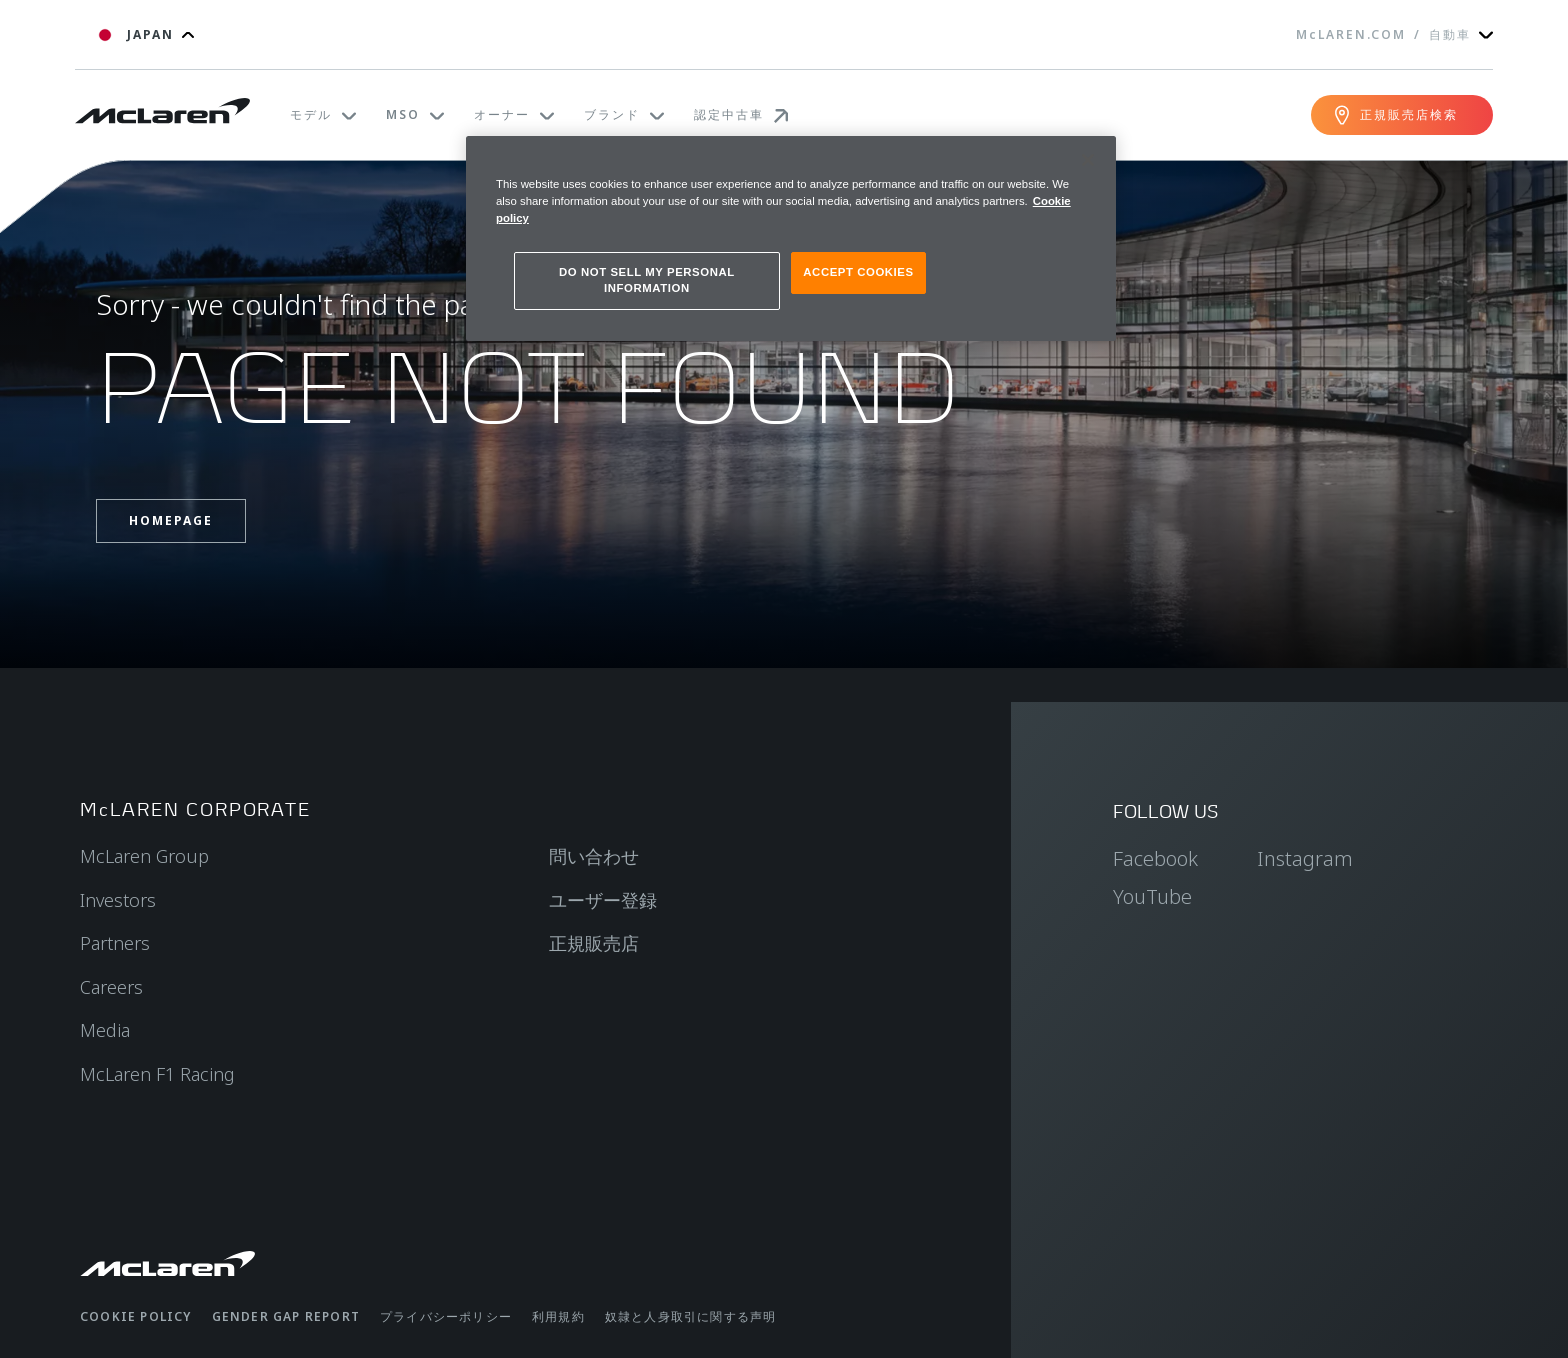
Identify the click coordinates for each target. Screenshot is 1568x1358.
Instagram (1305, 858)
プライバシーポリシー (446, 1316)
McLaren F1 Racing (157, 1074)
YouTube (1152, 896)
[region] (791, 238)
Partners (115, 943)
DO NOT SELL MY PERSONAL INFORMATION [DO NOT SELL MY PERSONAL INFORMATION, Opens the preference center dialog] (647, 280)
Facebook (1155, 858)
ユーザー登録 (603, 900)
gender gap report (286, 1316)
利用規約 (558, 1316)
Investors (118, 900)
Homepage (171, 520)
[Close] (1088, 160)
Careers (111, 987)
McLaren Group (144, 856)
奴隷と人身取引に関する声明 (691, 1316)
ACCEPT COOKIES (858, 272)
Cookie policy (136, 1316)
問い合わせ (594, 856)
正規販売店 (594, 943)
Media (105, 1030)
